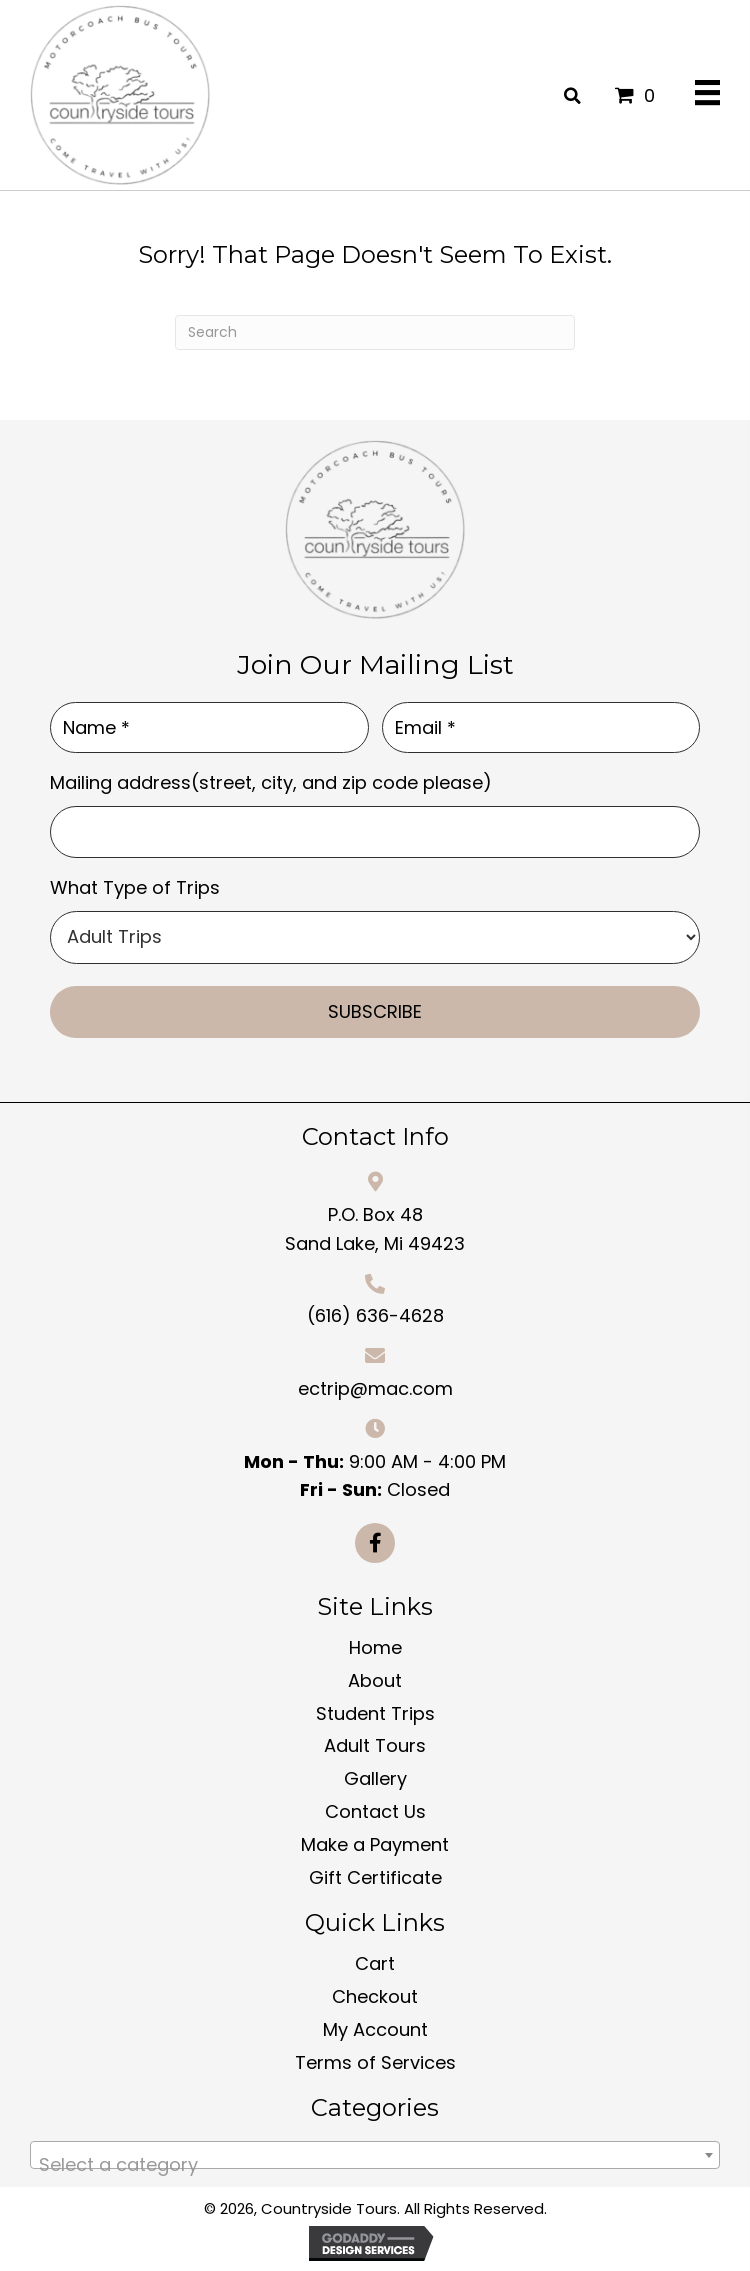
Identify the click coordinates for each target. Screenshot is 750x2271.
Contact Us (375, 1811)
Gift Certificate (375, 1877)
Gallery (375, 1778)
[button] (375, 1543)
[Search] (375, 332)
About (375, 1680)
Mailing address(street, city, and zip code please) (271, 782)
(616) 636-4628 (375, 1315)
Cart (375, 1963)
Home (375, 1647)
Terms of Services (375, 2062)
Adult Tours (375, 1745)
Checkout (375, 1996)
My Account (375, 2029)
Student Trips (375, 1713)
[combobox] (375, 2155)
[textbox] (375, 2165)
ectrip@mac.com (375, 1388)
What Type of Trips (135, 887)
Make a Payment (375, 1844)
